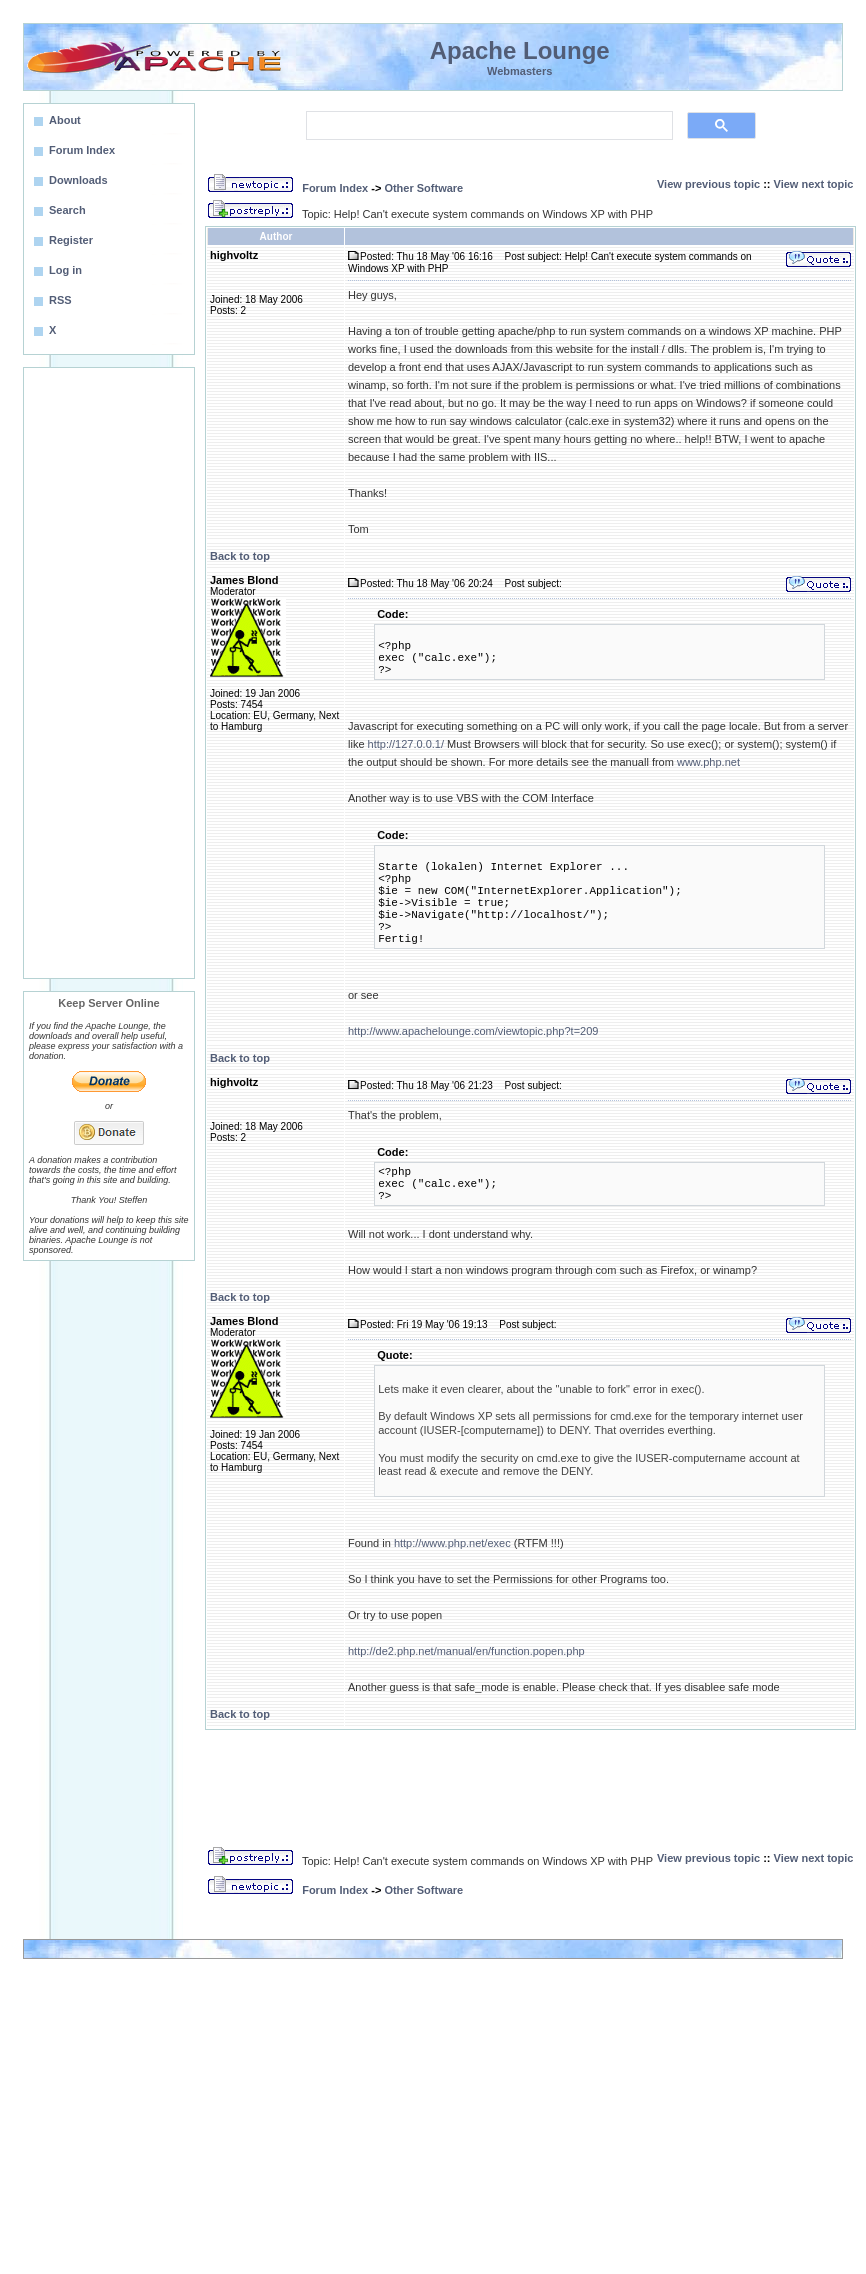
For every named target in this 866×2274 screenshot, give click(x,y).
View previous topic (708, 184)
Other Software (423, 188)
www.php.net (708, 762)
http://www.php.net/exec (452, 1543)
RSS (60, 300)
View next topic (814, 184)
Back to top (240, 556)
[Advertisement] (109, 673)
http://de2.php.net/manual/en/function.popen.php (466, 1651)
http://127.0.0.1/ (406, 744)
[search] (487, 126)
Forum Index (335, 188)
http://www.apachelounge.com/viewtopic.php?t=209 (473, 1031)
